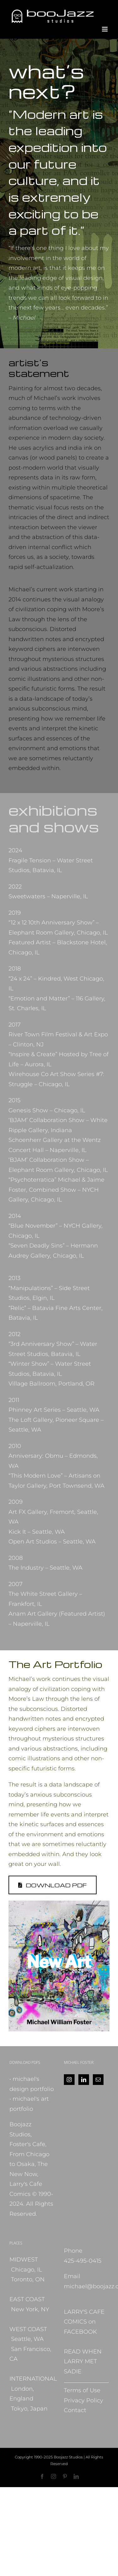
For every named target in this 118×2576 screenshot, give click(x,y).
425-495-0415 (82, 2260)
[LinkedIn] (83, 2079)
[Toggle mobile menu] (105, 29)
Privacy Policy (83, 2400)
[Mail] (98, 2079)
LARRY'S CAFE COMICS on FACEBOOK (84, 2321)
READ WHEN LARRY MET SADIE (83, 2361)
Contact (75, 2410)
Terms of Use (82, 2390)
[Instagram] (69, 2079)
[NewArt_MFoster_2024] (58, 1903)
